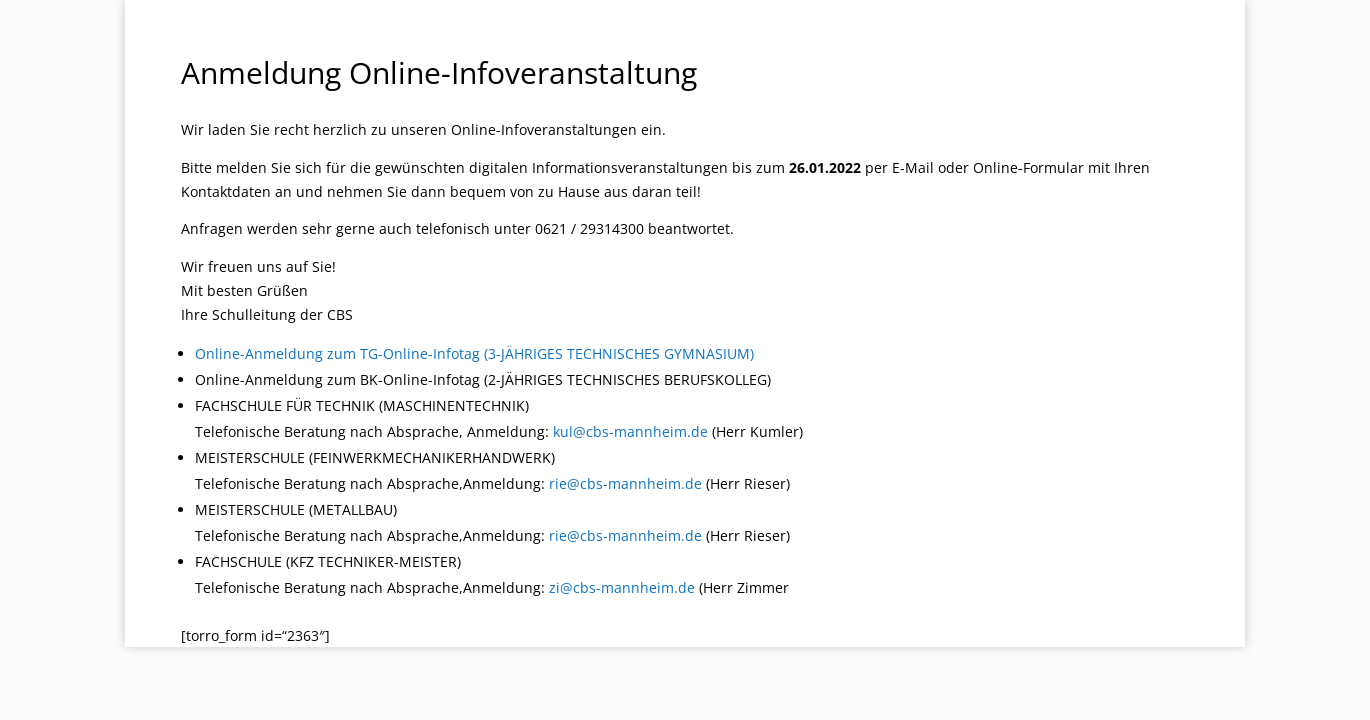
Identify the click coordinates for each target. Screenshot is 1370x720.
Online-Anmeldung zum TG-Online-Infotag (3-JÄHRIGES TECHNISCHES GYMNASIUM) (474, 353)
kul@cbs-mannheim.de (630, 431)
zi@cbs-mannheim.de (622, 587)
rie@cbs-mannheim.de (625, 483)
